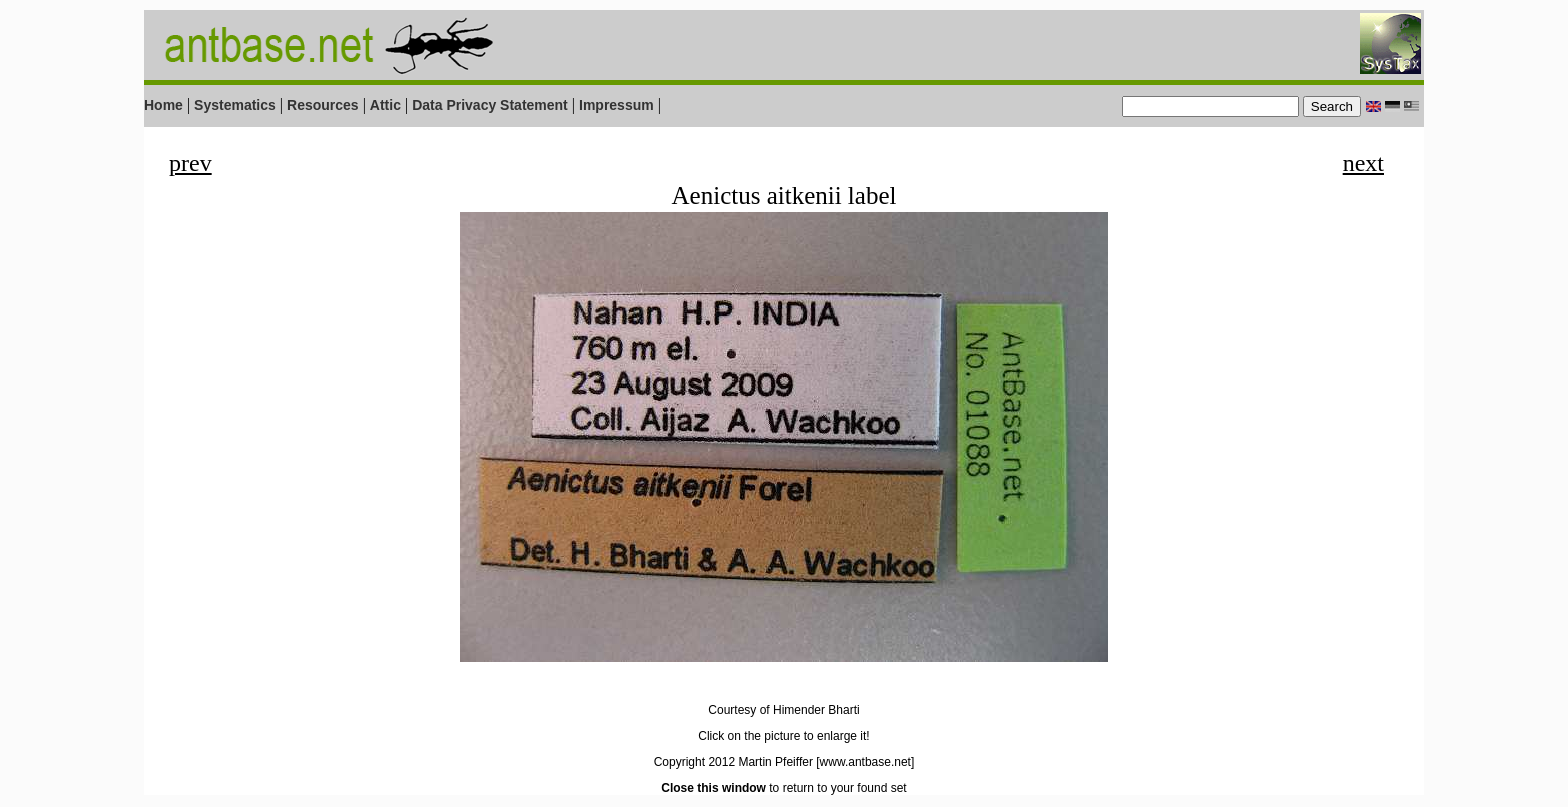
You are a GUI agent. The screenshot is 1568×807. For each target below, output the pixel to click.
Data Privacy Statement (490, 105)
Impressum (616, 105)
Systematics (235, 105)
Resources (323, 105)
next (1363, 163)
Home (163, 105)
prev (190, 163)
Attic (385, 105)
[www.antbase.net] (865, 762)
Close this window (713, 788)
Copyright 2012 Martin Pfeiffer (733, 762)
